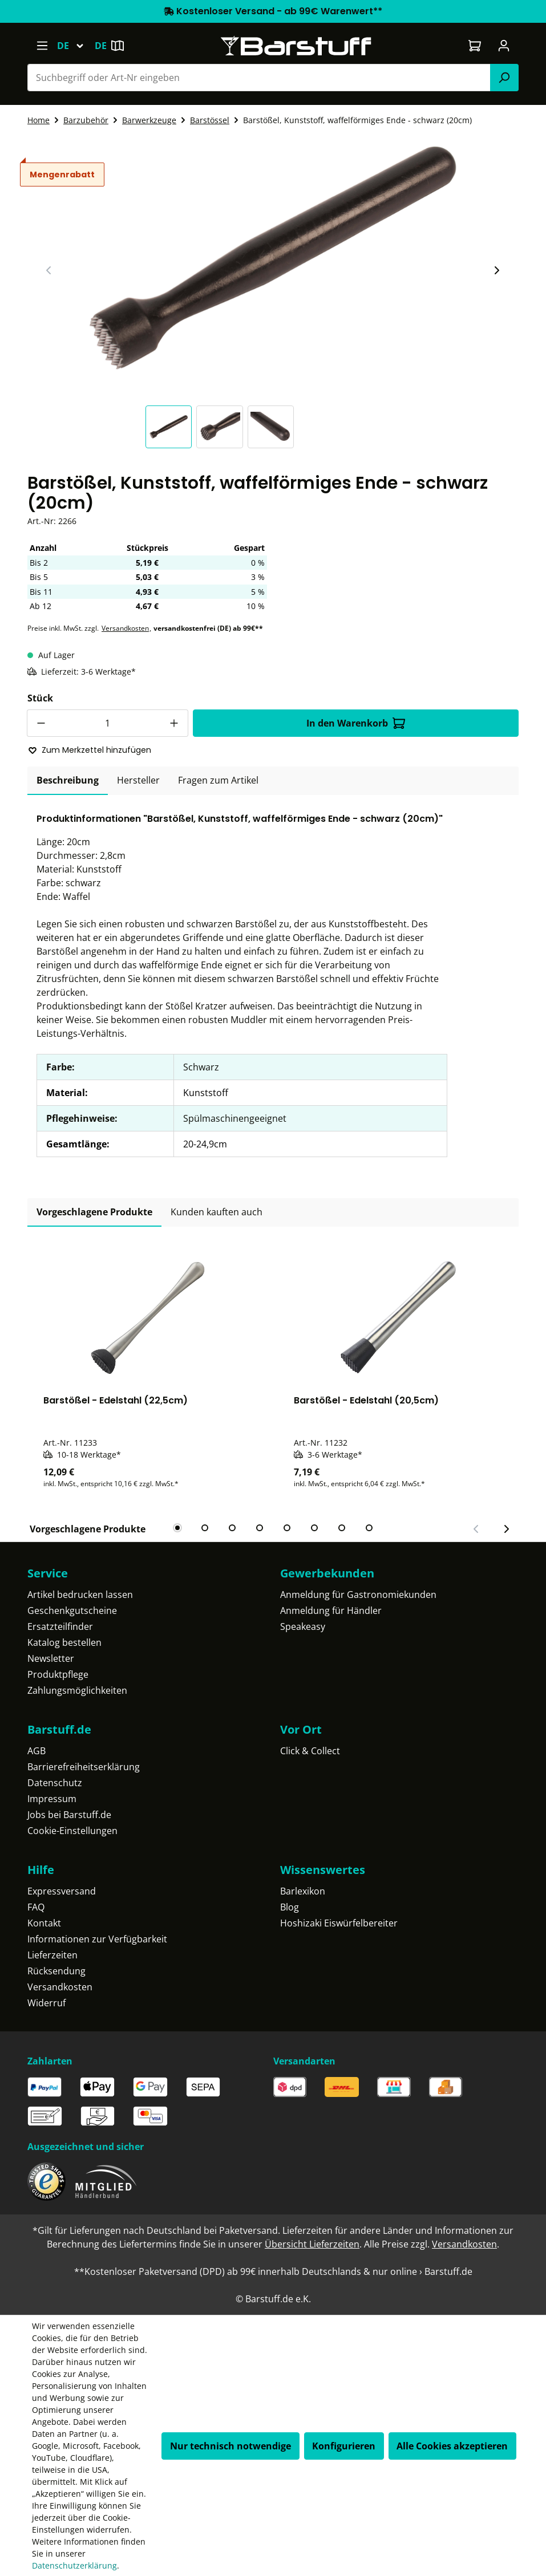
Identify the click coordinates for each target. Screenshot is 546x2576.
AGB (36, 1751)
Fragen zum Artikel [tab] (218, 780)
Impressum (51, 1798)
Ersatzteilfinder (60, 1626)
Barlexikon (302, 1891)
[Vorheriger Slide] (49, 270)
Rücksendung (56, 1971)
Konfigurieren (343, 2446)
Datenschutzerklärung (74, 2565)
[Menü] (41, 45)
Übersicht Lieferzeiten (312, 2244)
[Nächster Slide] (496, 270)
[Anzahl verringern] (40, 723)
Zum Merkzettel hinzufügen (89, 750)
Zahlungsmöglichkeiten (77, 1690)
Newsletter (50, 1658)
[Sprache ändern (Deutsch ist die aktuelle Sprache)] (75, 45)
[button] (171, 426)
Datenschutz (54, 1782)
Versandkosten (125, 628)
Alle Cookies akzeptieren (452, 2446)
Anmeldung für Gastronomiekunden (358, 1594)
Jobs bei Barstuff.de (69, 1814)
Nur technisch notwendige (230, 2446)
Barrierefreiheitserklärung (83, 1766)
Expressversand (61, 1891)
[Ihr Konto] (504, 45)
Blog (289, 1907)
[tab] (67, 780)
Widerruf (46, 2003)
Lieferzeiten (52, 1955)
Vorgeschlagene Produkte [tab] (94, 1212)
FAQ (36, 1907)
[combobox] (259, 77)
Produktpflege (57, 1674)
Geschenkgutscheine (72, 1610)
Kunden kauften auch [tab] (216, 1212)
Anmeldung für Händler (331, 1610)
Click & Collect (310, 1751)
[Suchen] (504, 77)
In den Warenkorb (355, 723)
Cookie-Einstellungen (72, 1830)
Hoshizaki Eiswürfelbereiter (339, 1923)
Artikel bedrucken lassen (80, 1594)
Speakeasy (302, 1626)
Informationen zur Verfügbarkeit (97, 1939)
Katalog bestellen (64, 1642)
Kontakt (44, 1923)
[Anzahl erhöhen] (174, 723)
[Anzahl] (107, 723)
